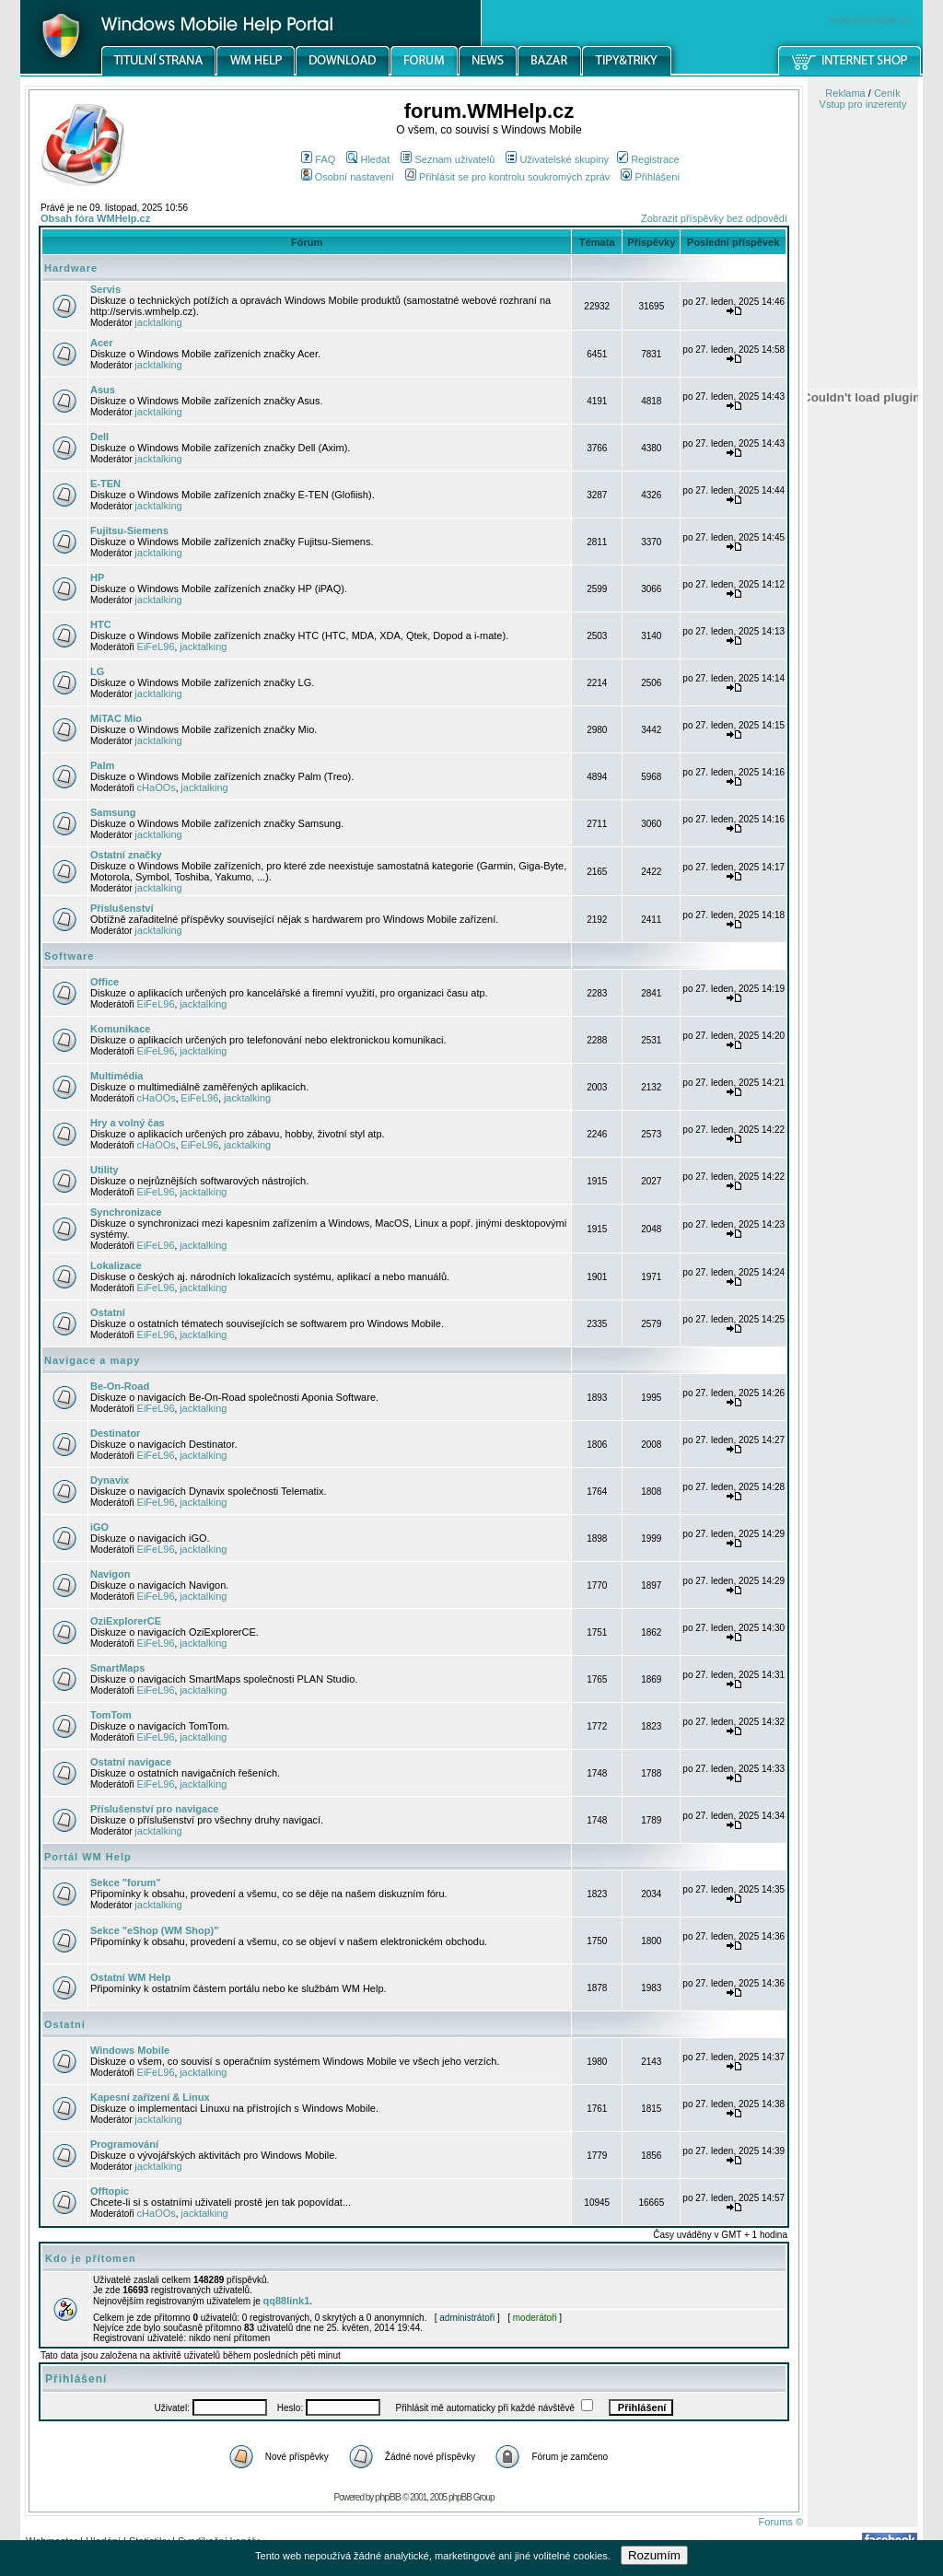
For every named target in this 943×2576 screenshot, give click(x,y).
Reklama (845, 93)
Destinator (115, 1433)
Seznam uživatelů (448, 159)
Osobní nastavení (347, 176)
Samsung (113, 812)
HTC (100, 624)
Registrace (648, 159)
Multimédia (116, 1075)
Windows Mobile (129, 2050)
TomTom (111, 1714)
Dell (99, 436)
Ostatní (107, 1312)
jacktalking (157, 322)
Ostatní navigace (130, 1761)
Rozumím (654, 2555)
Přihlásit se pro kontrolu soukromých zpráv (507, 176)
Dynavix (109, 1480)
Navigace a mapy (92, 1360)
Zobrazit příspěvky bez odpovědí (714, 218)
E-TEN (105, 483)
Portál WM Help (88, 1856)
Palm (102, 765)
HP (97, 577)
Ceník (887, 93)
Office (104, 981)
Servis (105, 289)
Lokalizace (116, 1265)
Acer (101, 342)
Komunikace (120, 1028)
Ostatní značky (126, 854)
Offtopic (109, 2191)
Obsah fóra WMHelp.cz (95, 218)
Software (69, 956)
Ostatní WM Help (130, 1977)
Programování (124, 2144)
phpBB (388, 2496)
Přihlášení (650, 176)
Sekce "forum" (125, 1882)
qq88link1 (286, 2300)
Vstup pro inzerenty (863, 104)
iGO (99, 1527)
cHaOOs (156, 787)
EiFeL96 (156, 646)
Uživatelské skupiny (557, 159)
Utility (104, 1169)
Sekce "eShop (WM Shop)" (154, 1930)
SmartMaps (117, 1667)
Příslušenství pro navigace (154, 1808)
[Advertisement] (863, 960)
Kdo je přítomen (90, 2258)
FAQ (318, 159)
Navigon (110, 1573)
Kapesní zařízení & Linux (150, 2097)
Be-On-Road (119, 1386)
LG (97, 671)
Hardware (71, 268)
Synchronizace (126, 1212)
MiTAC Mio (116, 718)
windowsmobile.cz (869, 19)
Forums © (781, 2521)
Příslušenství (121, 908)
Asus (102, 389)
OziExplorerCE (125, 1620)
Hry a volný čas (127, 1122)
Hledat (368, 159)
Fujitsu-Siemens (129, 530)
